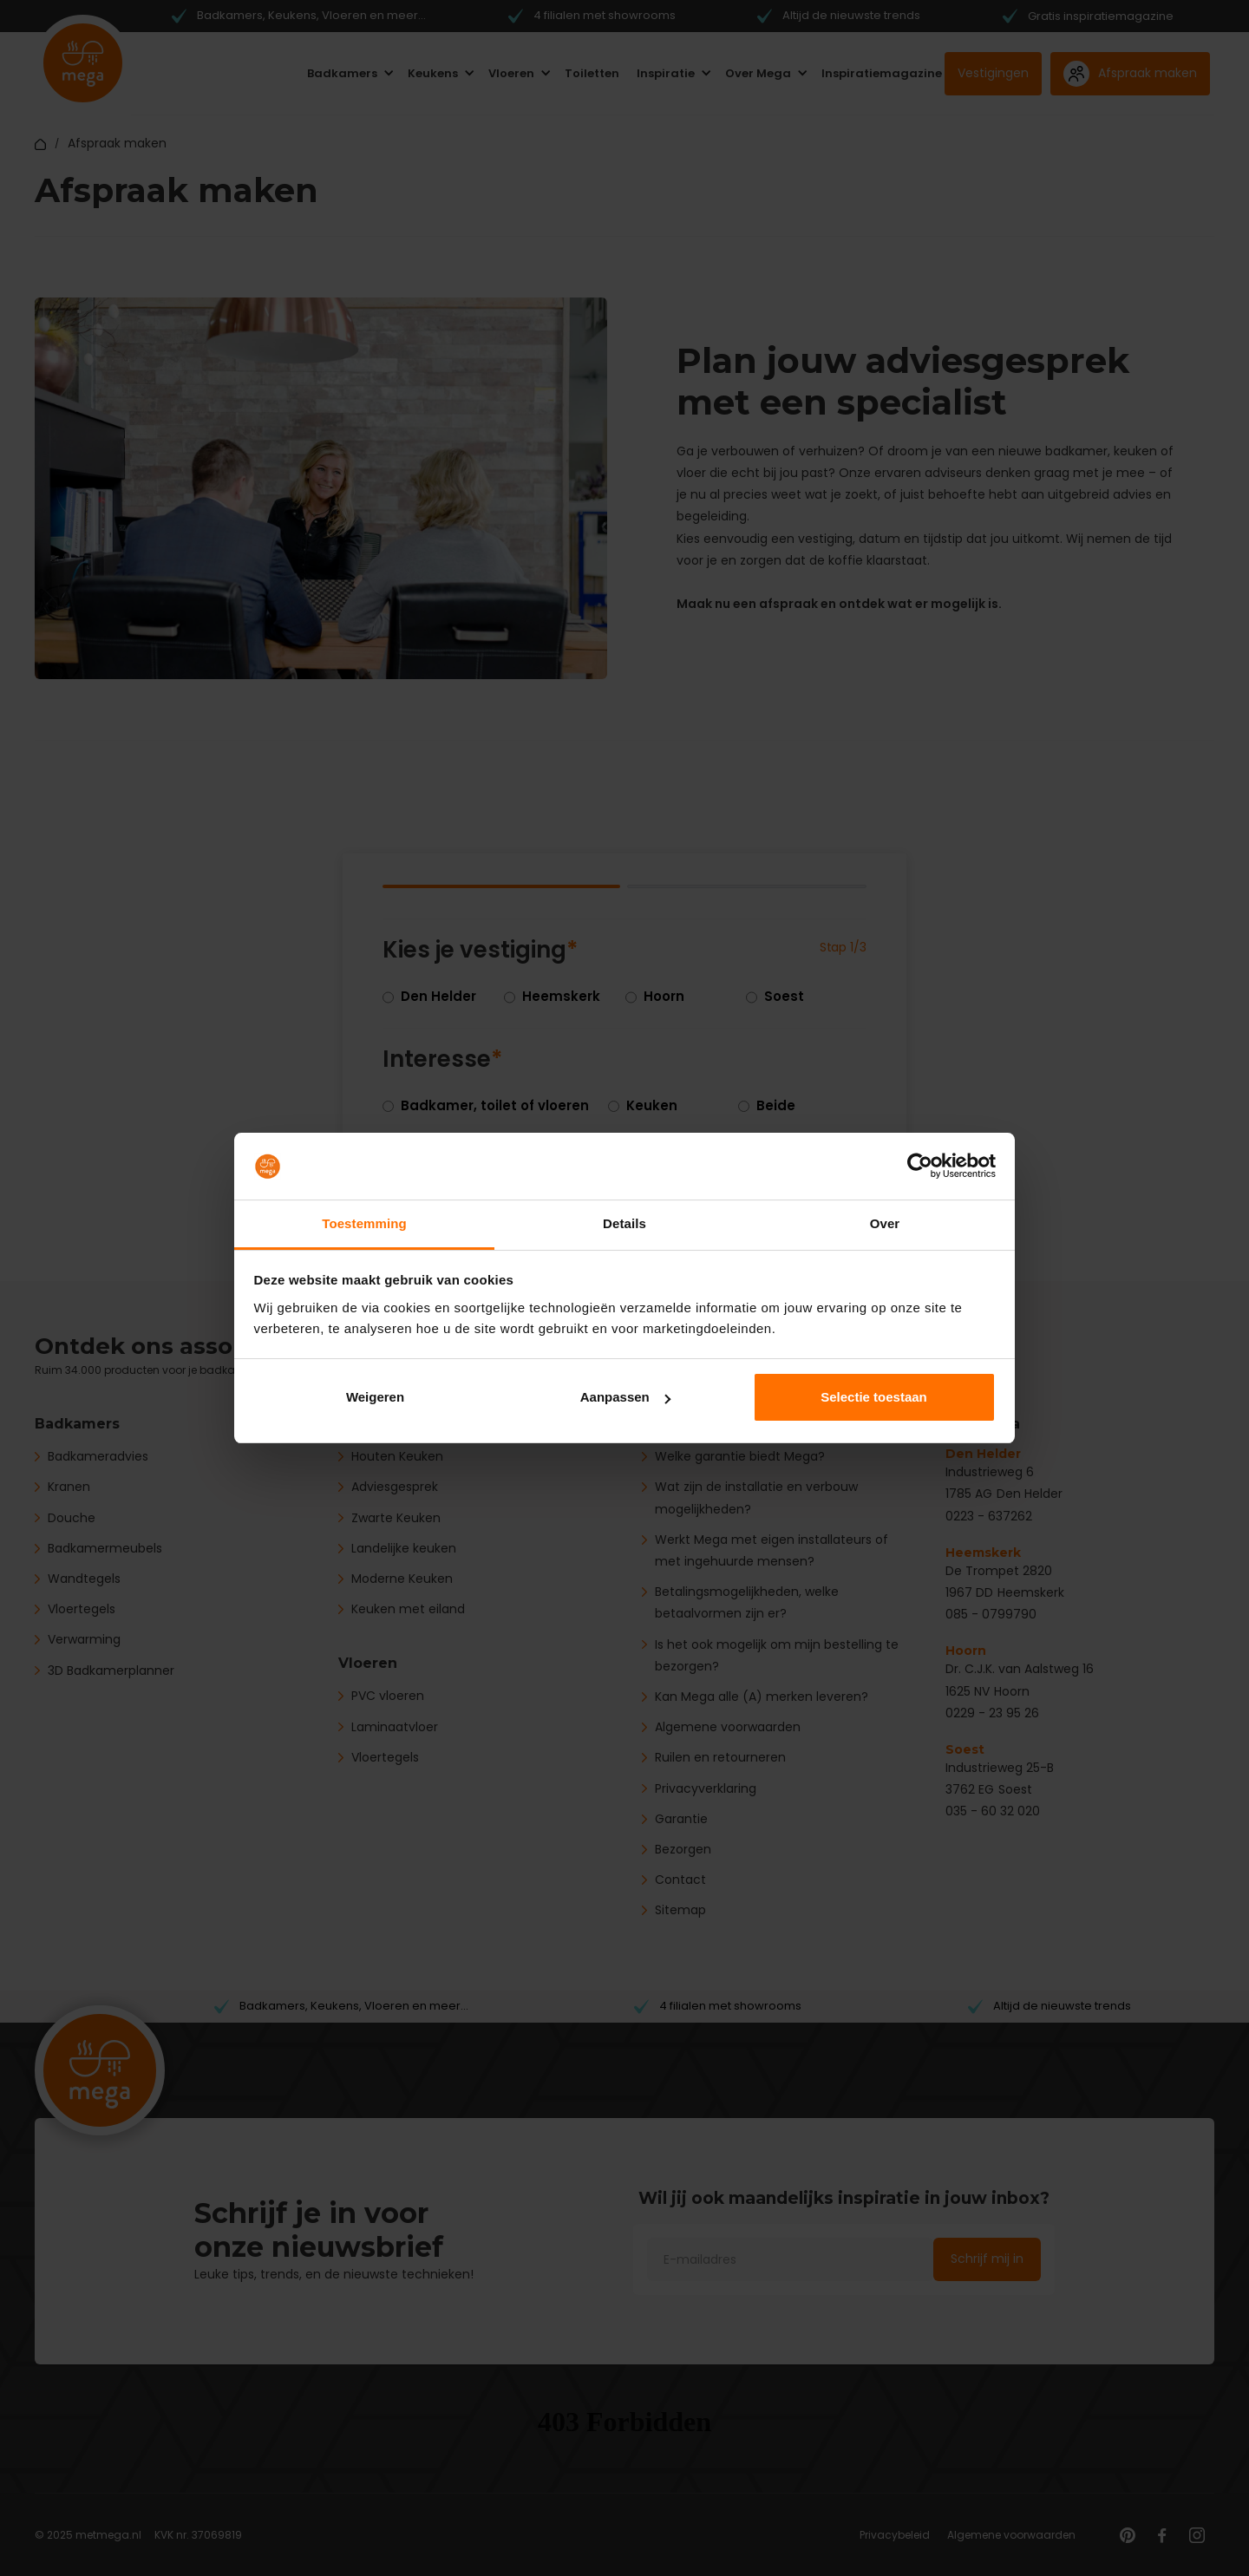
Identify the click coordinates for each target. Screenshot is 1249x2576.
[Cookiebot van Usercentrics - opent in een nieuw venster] (920, 1167)
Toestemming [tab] (364, 1223)
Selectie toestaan (874, 1396)
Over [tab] (885, 1223)
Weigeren (375, 1396)
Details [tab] (624, 1223)
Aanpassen (625, 1396)
